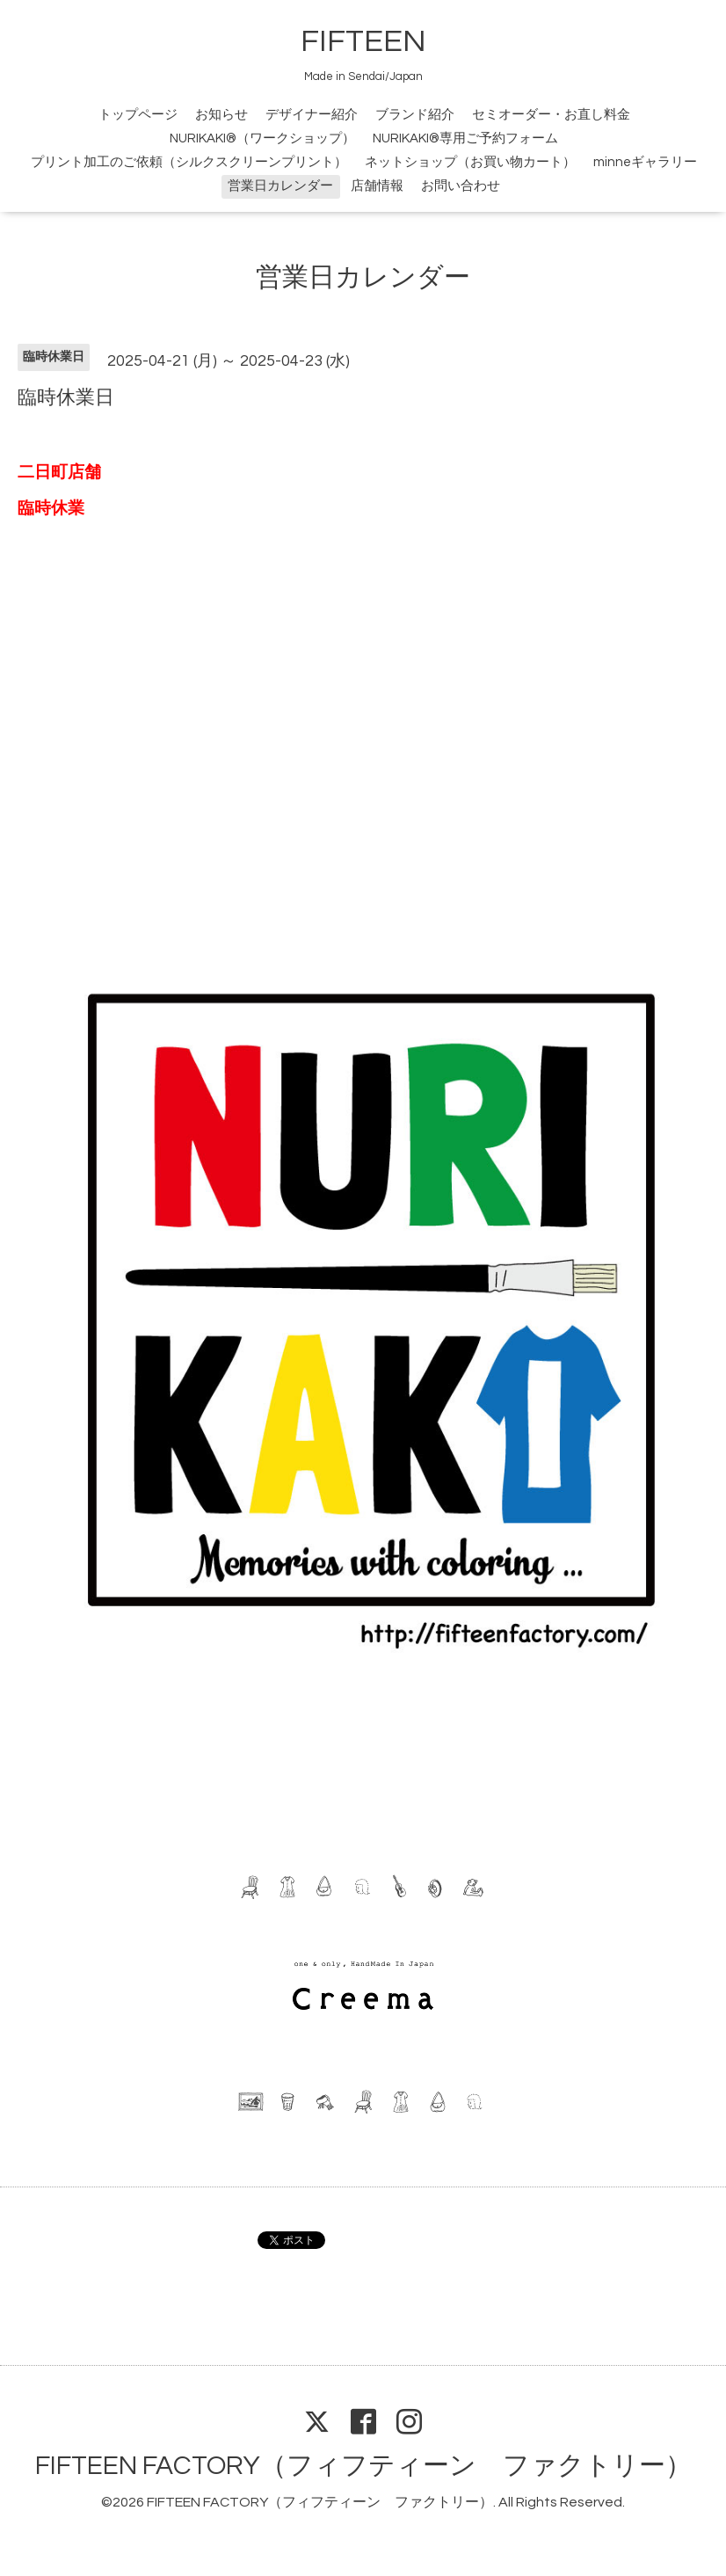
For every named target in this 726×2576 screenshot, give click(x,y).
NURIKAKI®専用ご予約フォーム (465, 138)
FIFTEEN (363, 41)
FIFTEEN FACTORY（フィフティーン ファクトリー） (363, 2465)
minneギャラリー (645, 162)
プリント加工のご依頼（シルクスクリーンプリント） (189, 162)
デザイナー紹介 (311, 114)
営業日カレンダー (280, 186)
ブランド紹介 (414, 114)
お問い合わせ (460, 186)
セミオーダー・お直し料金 (551, 114)
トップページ (138, 114)
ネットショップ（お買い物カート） (470, 162)
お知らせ (221, 114)
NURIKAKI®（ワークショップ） (262, 138)
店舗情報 (377, 186)
